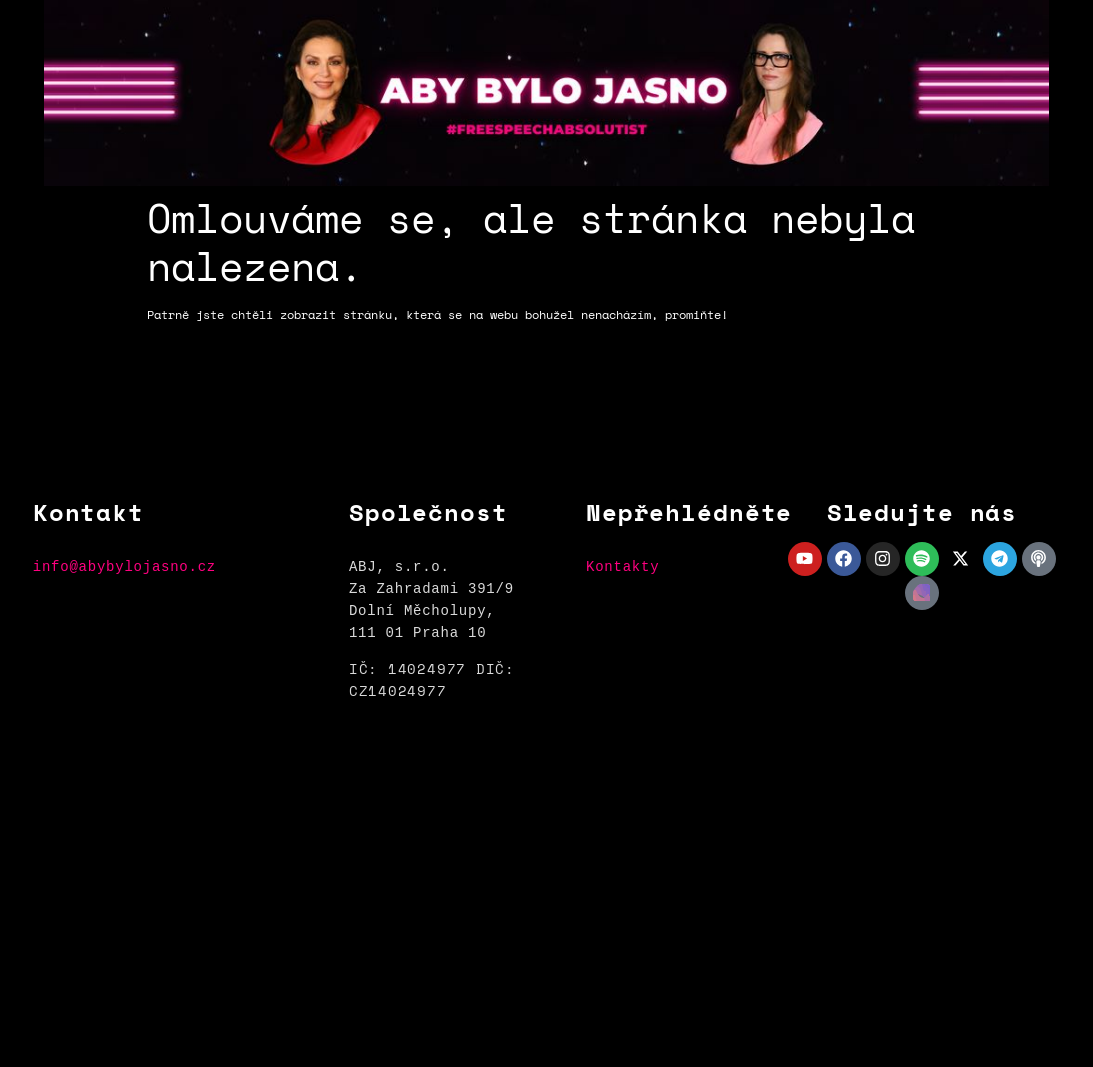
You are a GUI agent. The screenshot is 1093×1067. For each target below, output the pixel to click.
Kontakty (622, 566)
